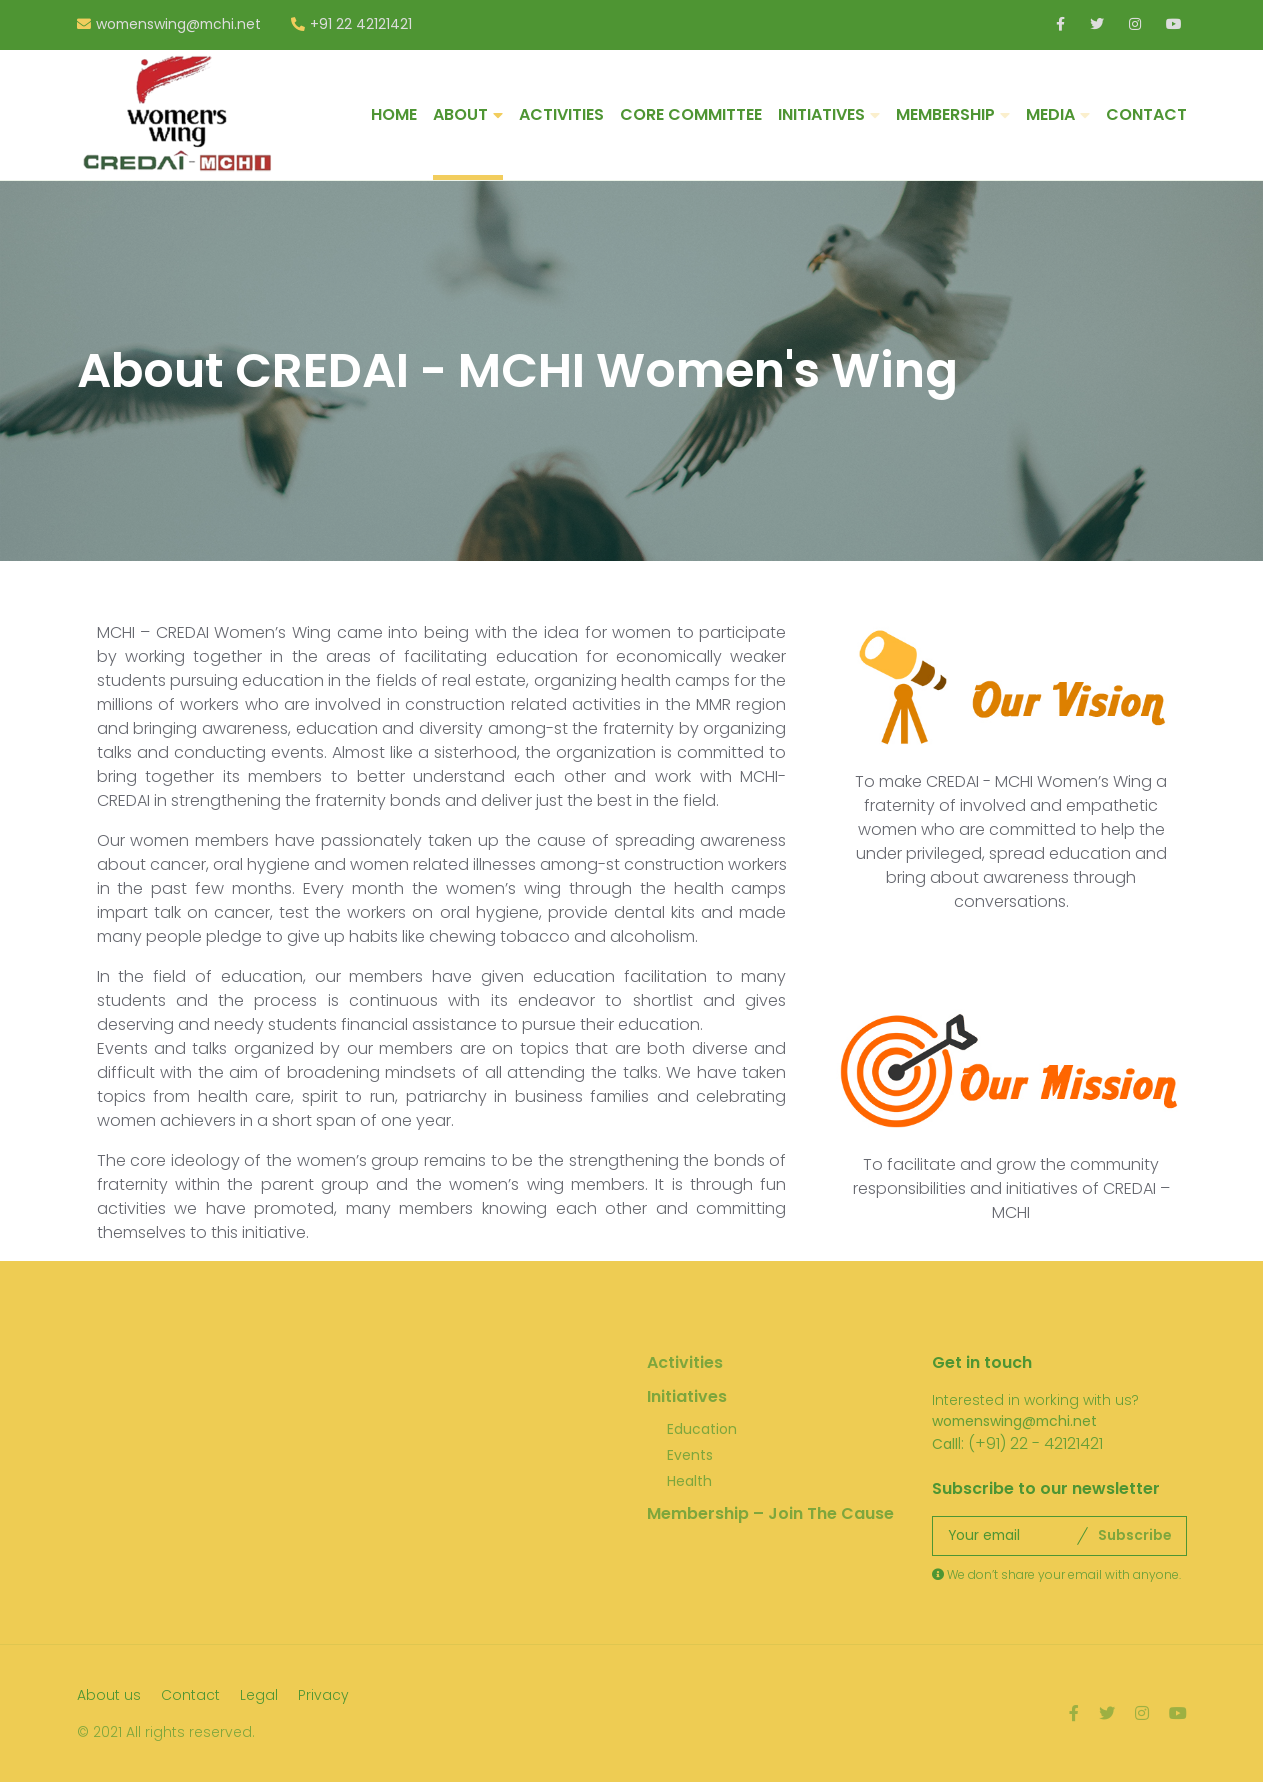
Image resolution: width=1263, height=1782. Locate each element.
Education (702, 1429)
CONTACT (1146, 114)
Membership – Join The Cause (770, 1513)
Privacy (323, 1695)
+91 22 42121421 (361, 25)
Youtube (1173, 24)
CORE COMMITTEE (691, 114)
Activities (685, 1362)
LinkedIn (1063, 24)
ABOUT (460, 114)
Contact (190, 1695)
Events (690, 1455)
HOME (394, 114)
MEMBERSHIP (945, 114)
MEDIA (1050, 114)
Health (689, 1481)
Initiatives (687, 1396)
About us (109, 1695)
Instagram (1136, 24)
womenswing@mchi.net (178, 25)
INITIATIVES (821, 114)
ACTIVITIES (561, 114)
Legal (259, 1695)
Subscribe (1134, 1535)
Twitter (1097, 24)
